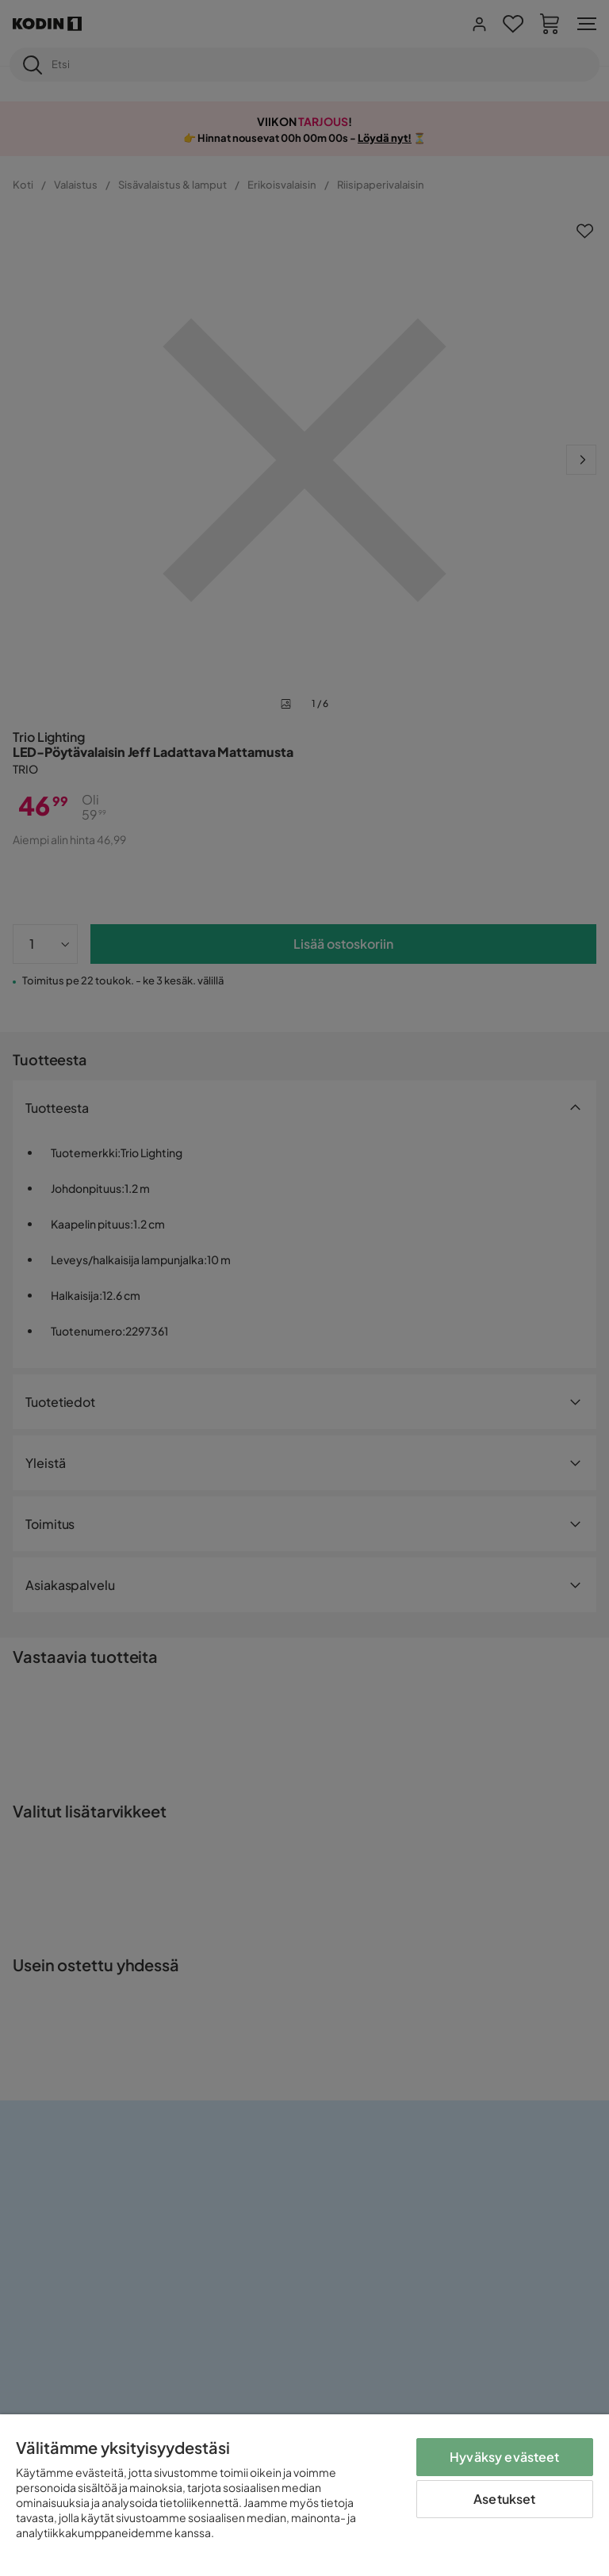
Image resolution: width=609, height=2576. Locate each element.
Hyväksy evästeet (505, 2456)
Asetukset (504, 2498)
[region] (304, 2495)
